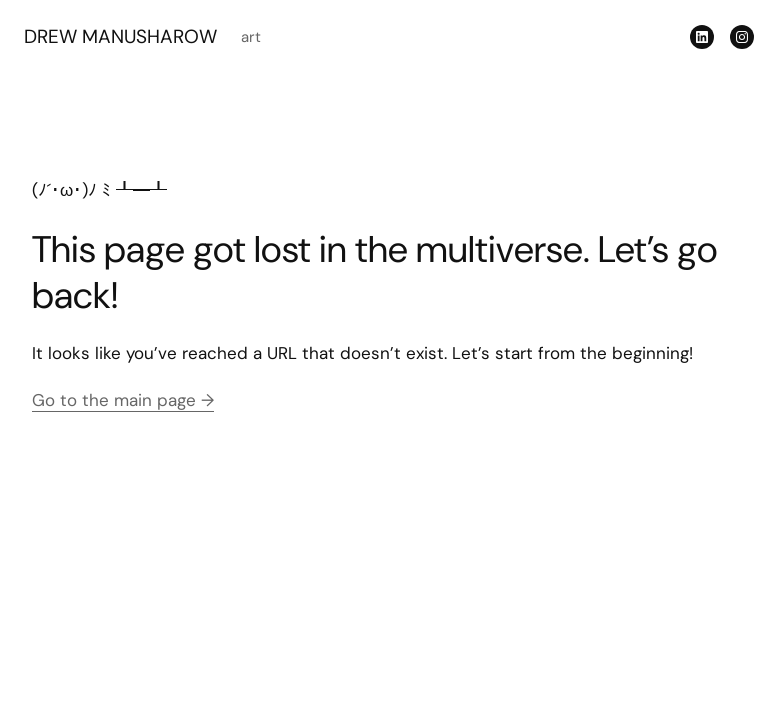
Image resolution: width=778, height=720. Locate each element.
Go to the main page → (123, 400)
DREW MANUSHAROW (120, 36)
